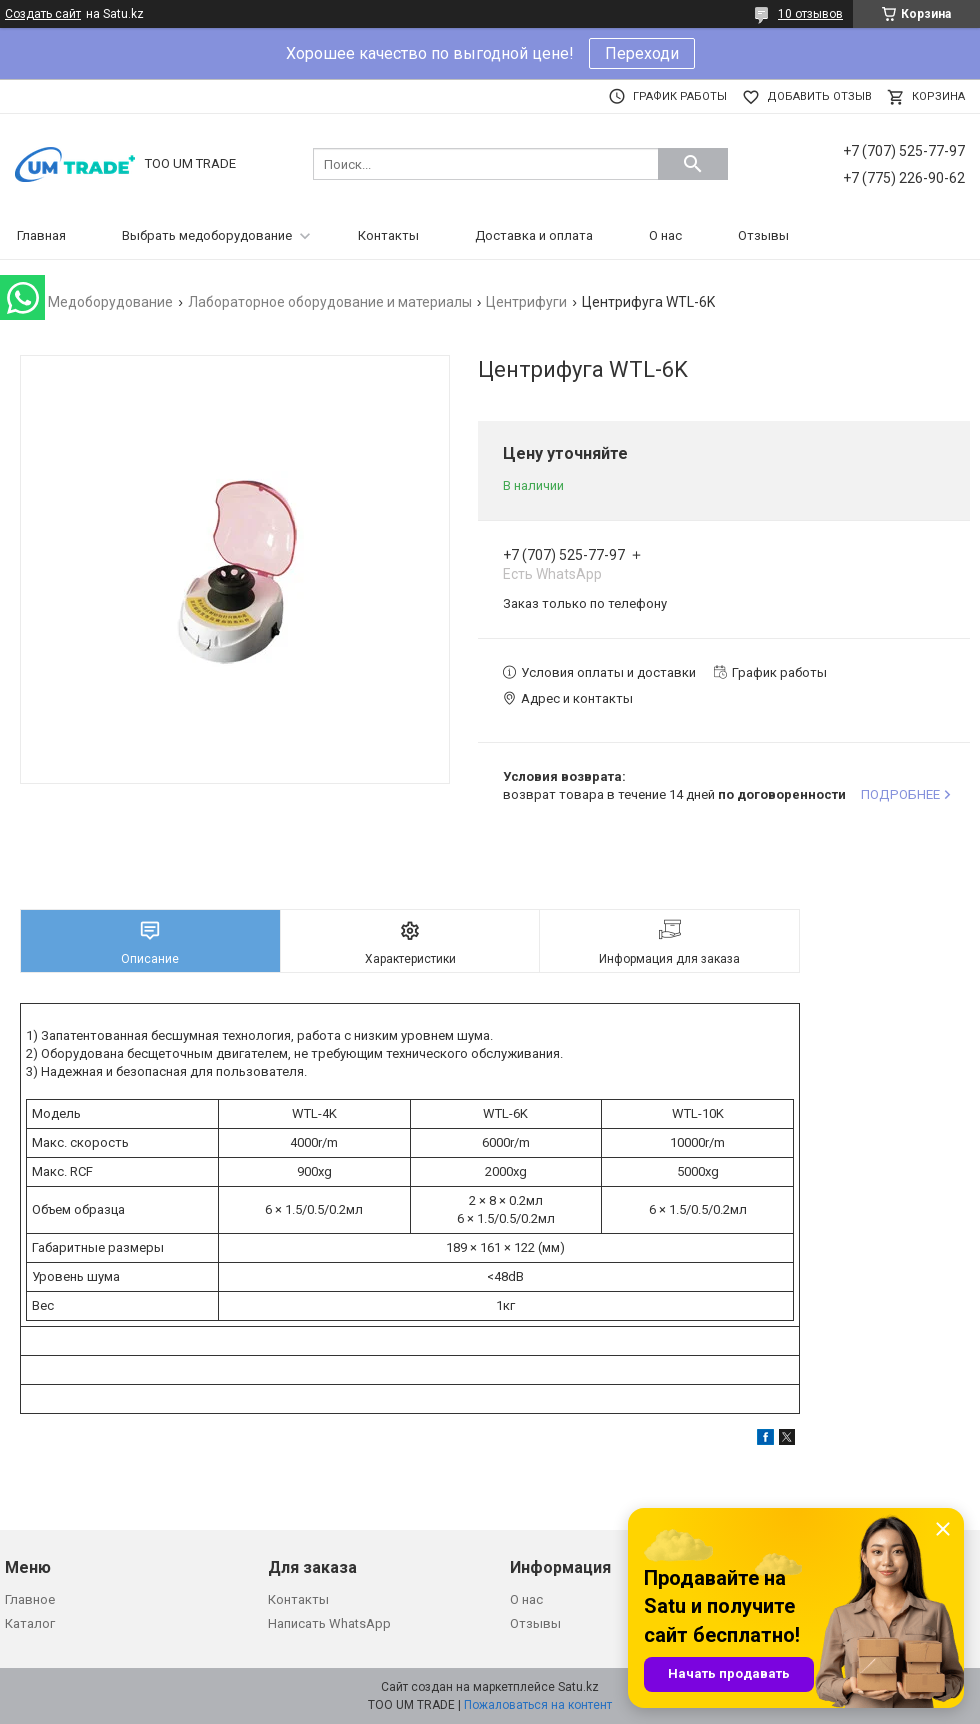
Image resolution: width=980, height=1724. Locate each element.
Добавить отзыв (819, 96)
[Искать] (693, 164)
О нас (665, 235)
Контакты (388, 235)
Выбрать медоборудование (207, 235)
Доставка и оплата (534, 235)
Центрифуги (526, 302)
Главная (41, 235)
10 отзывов (810, 14)
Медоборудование (110, 302)
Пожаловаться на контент (538, 1705)
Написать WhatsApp (329, 1623)
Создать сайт (43, 14)
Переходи (642, 53)
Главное (30, 1599)
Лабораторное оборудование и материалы (330, 302)
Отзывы (763, 235)
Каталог (30, 1623)
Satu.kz (578, 1687)
